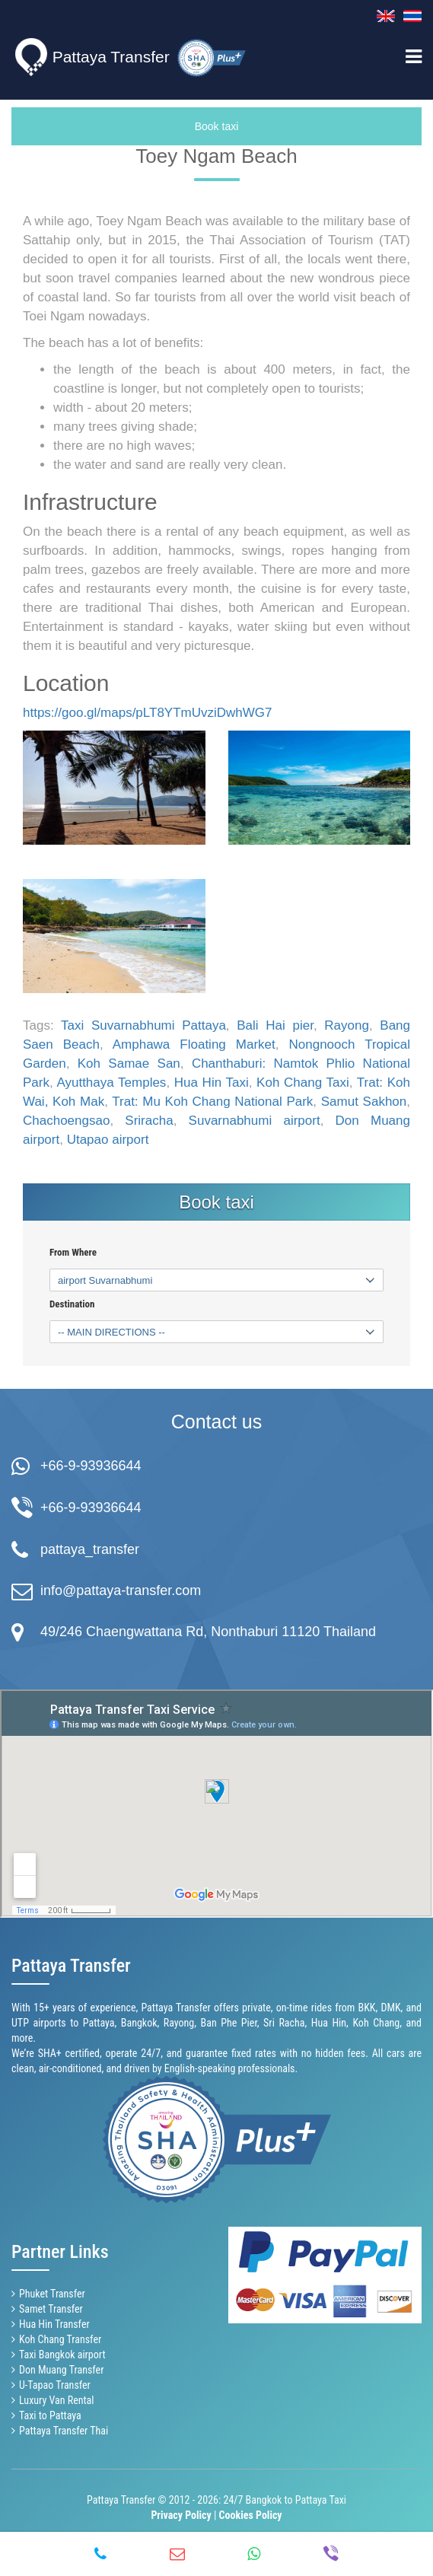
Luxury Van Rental (56, 2400)
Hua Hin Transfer (54, 2324)
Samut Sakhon (364, 1101)
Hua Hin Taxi (211, 1082)
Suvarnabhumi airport (254, 1120)
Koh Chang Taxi (302, 1082)
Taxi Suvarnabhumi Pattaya (143, 1025)
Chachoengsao (66, 1120)
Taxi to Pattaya (50, 2415)
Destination (71, 1304)
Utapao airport (108, 1139)
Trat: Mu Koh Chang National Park (212, 1101)
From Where (73, 1252)
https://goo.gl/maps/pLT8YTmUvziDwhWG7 (147, 712)
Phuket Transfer (52, 2294)
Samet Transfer (51, 2309)
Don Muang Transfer (61, 2370)
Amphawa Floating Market (194, 1044)
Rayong (346, 1025)
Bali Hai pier (275, 1025)
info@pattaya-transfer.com (120, 1590)
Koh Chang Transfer (60, 2339)
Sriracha (149, 1120)
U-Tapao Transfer (55, 2385)
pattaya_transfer (89, 1549)
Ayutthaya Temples (111, 1082)
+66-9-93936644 (91, 1465)
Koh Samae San (129, 1063)
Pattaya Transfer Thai (63, 2431)
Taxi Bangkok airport (62, 2354)
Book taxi (217, 126)
